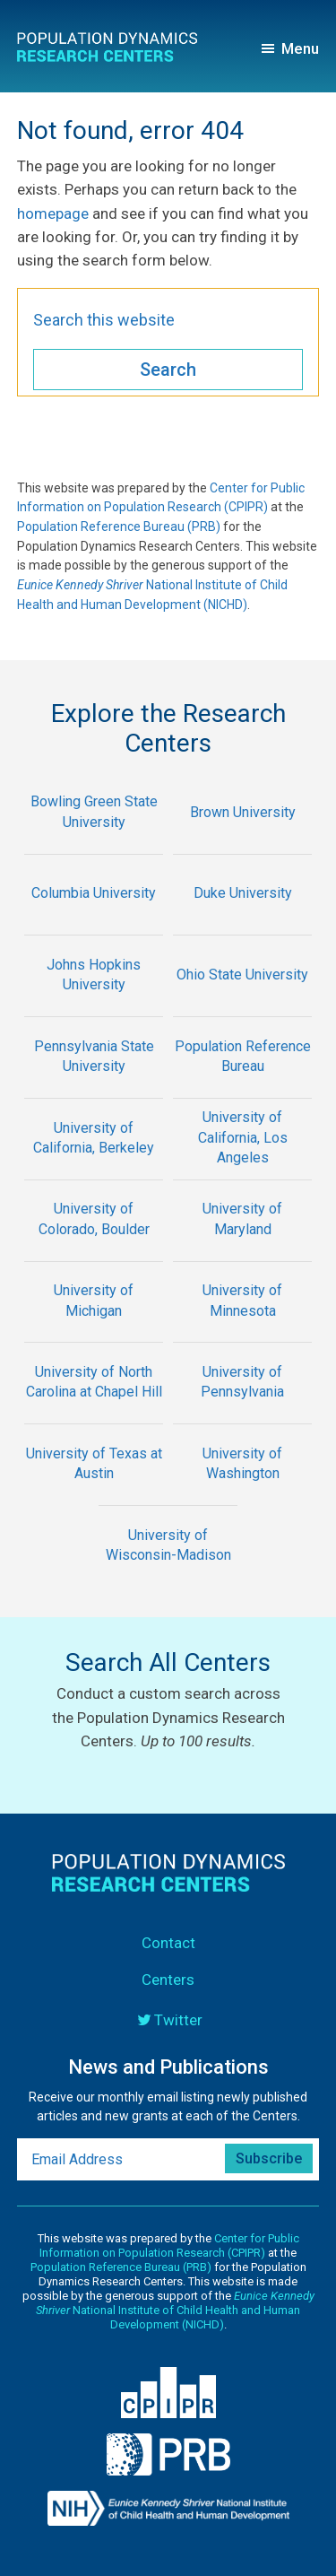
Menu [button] (300, 48)
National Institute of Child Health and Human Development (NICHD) (175, 2310)
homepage (53, 213)
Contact (168, 1943)
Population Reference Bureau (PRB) (118, 526)
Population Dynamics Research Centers (113, 50)
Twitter (178, 2020)
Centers (168, 1980)
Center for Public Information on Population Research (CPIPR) (169, 2245)
